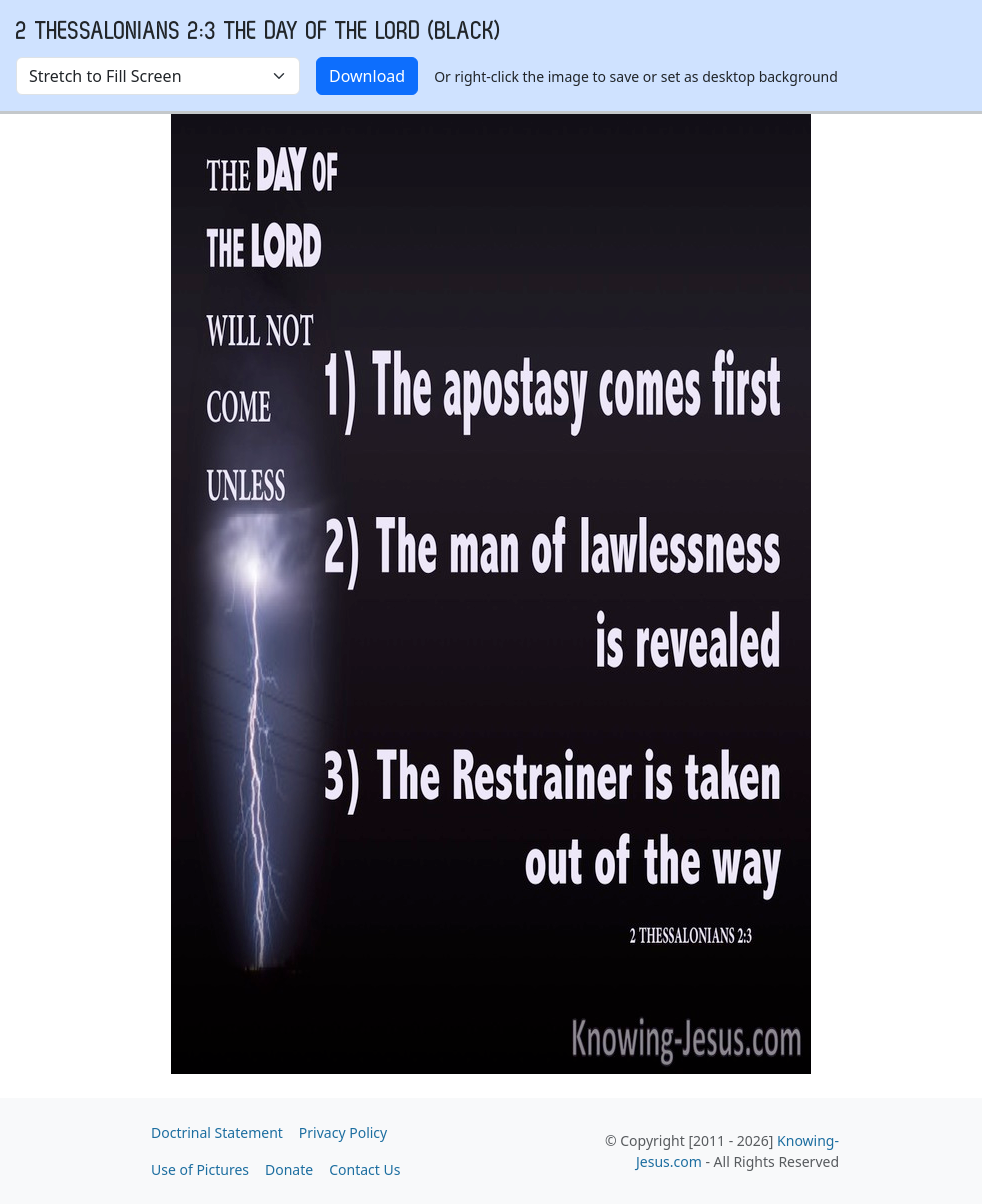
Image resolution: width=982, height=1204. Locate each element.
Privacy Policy (343, 1132)
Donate (289, 1169)
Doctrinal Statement (217, 1132)
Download (367, 76)
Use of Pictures (200, 1169)
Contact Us (364, 1169)
